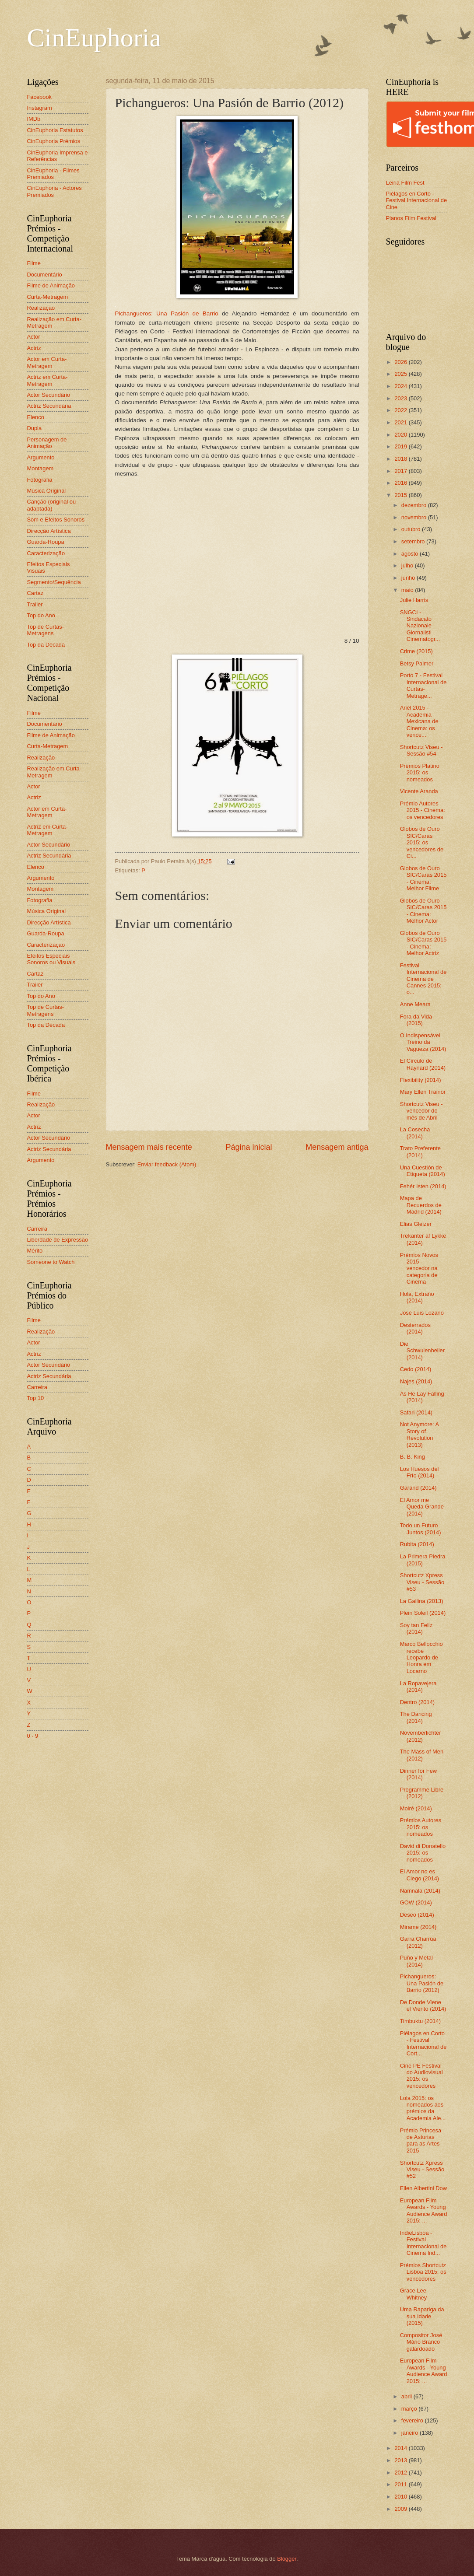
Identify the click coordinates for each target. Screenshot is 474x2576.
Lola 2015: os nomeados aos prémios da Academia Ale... (423, 2108)
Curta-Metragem (47, 297)
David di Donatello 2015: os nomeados (423, 1853)
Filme (34, 263)
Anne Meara (415, 1004)
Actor (33, 336)
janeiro (410, 2432)
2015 (401, 495)
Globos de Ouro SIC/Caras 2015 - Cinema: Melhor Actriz (423, 943)
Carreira (37, 1228)
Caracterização (46, 553)
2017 (401, 471)
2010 (401, 2496)
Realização (41, 307)
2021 (401, 422)
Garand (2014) (418, 1487)
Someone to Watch (51, 1262)
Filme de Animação (51, 285)
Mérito (35, 1250)
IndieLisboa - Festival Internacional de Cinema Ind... (423, 2243)
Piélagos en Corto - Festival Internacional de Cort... (423, 2043)
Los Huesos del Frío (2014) (419, 1472)
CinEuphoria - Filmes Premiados (53, 173)
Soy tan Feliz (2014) (416, 1628)
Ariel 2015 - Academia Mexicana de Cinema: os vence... (419, 721)
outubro (411, 529)
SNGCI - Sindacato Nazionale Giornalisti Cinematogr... (420, 626)
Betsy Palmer (417, 663)
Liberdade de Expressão (57, 1239)
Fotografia (40, 479)
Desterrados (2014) (415, 1328)
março (409, 2408)
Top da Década (46, 644)
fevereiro (413, 2420)
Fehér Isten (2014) (423, 1186)
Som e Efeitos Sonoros (56, 519)
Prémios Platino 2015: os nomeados (419, 773)
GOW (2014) (416, 1902)
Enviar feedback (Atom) (167, 1164)
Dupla (34, 428)
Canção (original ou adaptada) (51, 504)
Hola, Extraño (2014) (417, 1297)
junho (409, 577)
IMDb (34, 119)
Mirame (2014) (418, 1927)
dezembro (414, 505)
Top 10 (35, 1398)
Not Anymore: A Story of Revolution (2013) (419, 1434)
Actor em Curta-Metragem (47, 362)
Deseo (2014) (417, 1914)
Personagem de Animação (47, 442)
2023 (401, 398)
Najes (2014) (416, 1381)
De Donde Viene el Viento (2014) (423, 2005)
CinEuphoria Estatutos (55, 130)
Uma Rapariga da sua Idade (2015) (422, 2316)
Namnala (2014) (420, 1890)
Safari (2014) (416, 1412)
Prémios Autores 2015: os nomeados (420, 1827)
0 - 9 (33, 1735)
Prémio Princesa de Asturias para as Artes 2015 (420, 2140)
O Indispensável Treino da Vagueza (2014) (423, 1042)
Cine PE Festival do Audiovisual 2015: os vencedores (421, 2075)
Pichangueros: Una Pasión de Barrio (166, 313)
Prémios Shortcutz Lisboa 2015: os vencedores (423, 2272)
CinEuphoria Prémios (54, 141)
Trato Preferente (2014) (420, 1151)
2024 (401, 386)
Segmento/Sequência (54, 582)
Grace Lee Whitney (413, 2293)
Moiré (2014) (416, 1808)
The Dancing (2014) (416, 1717)
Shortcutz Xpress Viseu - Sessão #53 (422, 1582)
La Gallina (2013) (421, 1601)
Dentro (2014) (417, 1702)
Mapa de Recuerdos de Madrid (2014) (421, 1205)
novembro (414, 517)
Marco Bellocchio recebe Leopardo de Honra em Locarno (421, 1657)
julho (408, 565)
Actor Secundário (48, 395)
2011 (401, 2484)
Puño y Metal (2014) (416, 1960)
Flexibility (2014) (420, 1080)
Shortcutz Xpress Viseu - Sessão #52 (422, 2170)
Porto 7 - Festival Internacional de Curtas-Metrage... (423, 685)
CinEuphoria (94, 37)
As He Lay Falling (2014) (422, 1397)
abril (407, 2396)
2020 (401, 434)
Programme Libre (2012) (421, 1792)
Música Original (46, 490)
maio (408, 590)
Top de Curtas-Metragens (45, 630)
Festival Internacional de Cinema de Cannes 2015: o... (423, 979)
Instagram (39, 108)
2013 (401, 2460)
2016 (401, 483)
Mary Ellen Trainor (423, 1091)
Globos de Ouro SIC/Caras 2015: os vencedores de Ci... (421, 842)
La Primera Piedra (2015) (423, 1559)
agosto (410, 553)
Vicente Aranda (419, 791)
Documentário (44, 274)
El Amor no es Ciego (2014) (419, 1874)
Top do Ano (41, 615)
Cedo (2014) (416, 1369)
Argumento (41, 457)
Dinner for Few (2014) (418, 1774)
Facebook (39, 97)
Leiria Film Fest (405, 182)
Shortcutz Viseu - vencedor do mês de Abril (421, 1111)
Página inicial (248, 1147)
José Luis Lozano (422, 1312)
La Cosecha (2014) (415, 1132)
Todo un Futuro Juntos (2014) (420, 1528)
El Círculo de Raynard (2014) (423, 1064)
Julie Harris (414, 600)
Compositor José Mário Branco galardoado (421, 2342)
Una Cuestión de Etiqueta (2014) (422, 1170)
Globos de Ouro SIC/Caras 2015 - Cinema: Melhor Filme (423, 878)
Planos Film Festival (411, 218)
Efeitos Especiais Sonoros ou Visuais (51, 959)
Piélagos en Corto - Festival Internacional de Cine (416, 200)
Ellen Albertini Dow (423, 2188)
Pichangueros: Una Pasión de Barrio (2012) (421, 1983)
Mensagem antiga (336, 1147)
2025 (401, 374)
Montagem (40, 468)
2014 (401, 2448)
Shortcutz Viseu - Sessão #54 (421, 750)
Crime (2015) (416, 651)
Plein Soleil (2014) (423, 1613)
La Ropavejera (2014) (418, 1686)
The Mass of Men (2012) (421, 1754)
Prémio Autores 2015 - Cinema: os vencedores (422, 810)
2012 (401, 2472)
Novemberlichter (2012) (420, 1736)
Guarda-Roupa (45, 542)
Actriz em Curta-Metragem (47, 380)
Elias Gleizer (416, 1224)
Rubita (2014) (417, 1544)
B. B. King (412, 1456)
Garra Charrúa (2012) (418, 1942)
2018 (401, 458)
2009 (401, 2509)
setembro (413, 541)
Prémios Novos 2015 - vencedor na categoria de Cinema (419, 1268)
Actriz (34, 348)
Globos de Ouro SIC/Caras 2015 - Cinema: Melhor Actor (423, 910)
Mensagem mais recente (149, 1147)
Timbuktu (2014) (420, 2021)
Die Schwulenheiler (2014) (422, 1350)
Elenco (35, 417)
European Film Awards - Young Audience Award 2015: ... (423, 2210)
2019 (401, 446)
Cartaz (35, 593)
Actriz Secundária (49, 405)
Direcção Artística (49, 531)
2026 (401, 362)
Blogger (286, 2558)
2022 (401, 410)
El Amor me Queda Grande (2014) (422, 1507)
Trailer (35, 604)
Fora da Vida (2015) (416, 1019)
